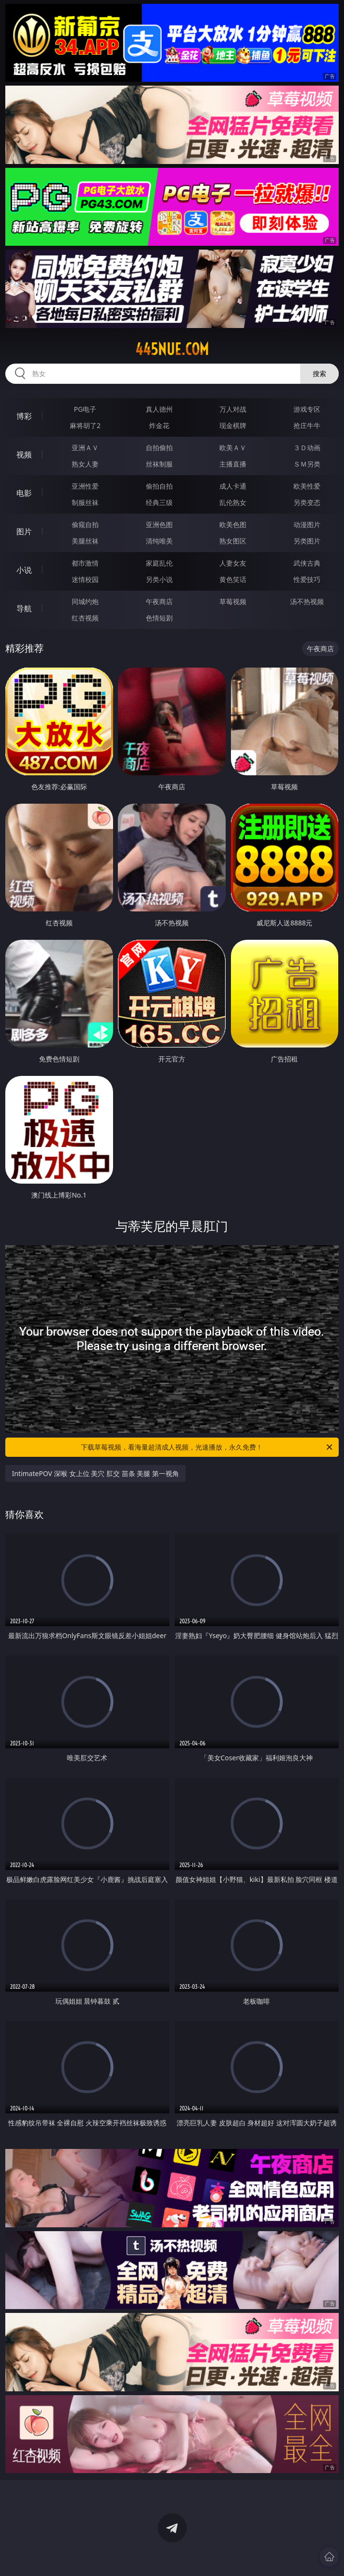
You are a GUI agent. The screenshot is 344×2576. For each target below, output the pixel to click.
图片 (24, 531)
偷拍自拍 (159, 486)
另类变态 (306, 502)
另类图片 (306, 540)
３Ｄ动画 (306, 447)
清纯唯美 (159, 540)
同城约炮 (85, 601)
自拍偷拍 (159, 447)
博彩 (24, 416)
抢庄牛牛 (306, 425)
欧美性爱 (306, 486)
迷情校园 (85, 579)
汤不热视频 (307, 601)
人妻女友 (232, 563)
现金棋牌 (232, 425)
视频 (24, 454)
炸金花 (159, 425)
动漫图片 (306, 524)
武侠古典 (306, 563)
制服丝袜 (85, 502)
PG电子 (85, 409)
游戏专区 (306, 409)
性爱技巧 (306, 579)
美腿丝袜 (85, 540)
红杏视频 (85, 617)
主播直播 (232, 463)
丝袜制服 (159, 463)
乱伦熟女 (232, 502)
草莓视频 (232, 601)
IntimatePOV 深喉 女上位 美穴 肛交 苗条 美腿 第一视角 (95, 1473)
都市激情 (85, 563)
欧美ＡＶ (232, 447)
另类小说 (159, 579)
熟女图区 (232, 540)
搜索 (319, 373)
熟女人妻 (85, 463)
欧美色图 (232, 524)
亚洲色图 (159, 524)
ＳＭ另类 (306, 463)
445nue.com (172, 349)
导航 (24, 608)
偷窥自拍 (85, 524)
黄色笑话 (232, 579)
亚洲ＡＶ (85, 447)
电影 (24, 493)
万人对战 (232, 409)
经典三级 (159, 502)
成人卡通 (232, 486)
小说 (24, 570)
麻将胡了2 (85, 425)
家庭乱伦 (159, 563)
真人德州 (159, 409)
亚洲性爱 (85, 486)
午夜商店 (159, 601)
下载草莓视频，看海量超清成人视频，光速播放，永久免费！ (207, 1447)
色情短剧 (159, 617)
